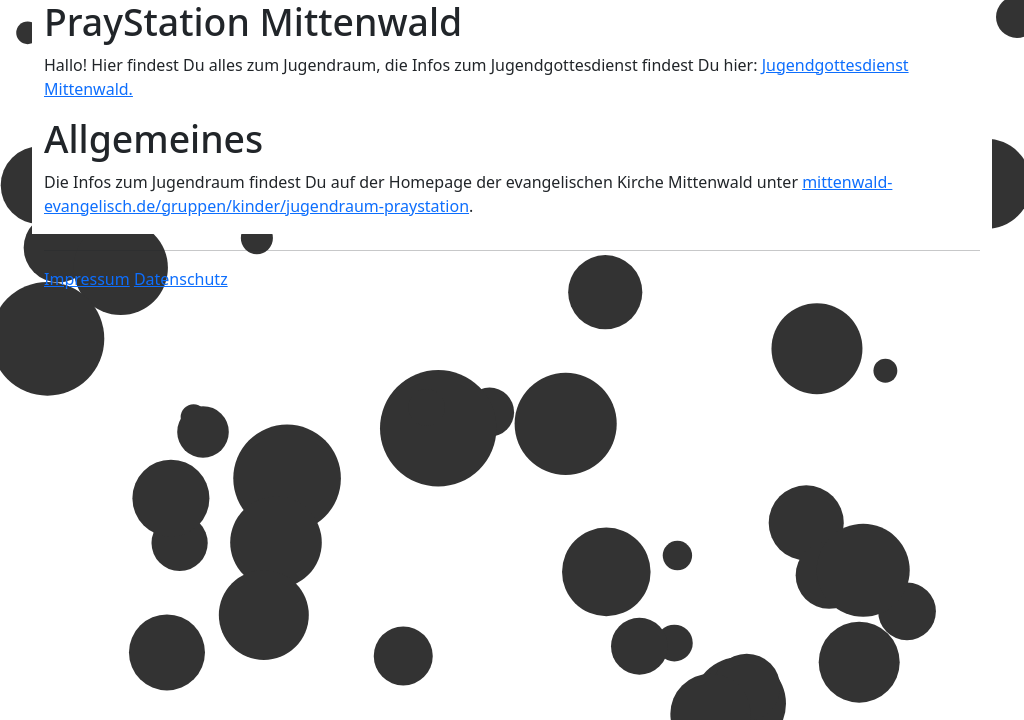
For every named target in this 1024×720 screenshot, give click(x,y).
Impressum (87, 279)
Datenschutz (181, 279)
